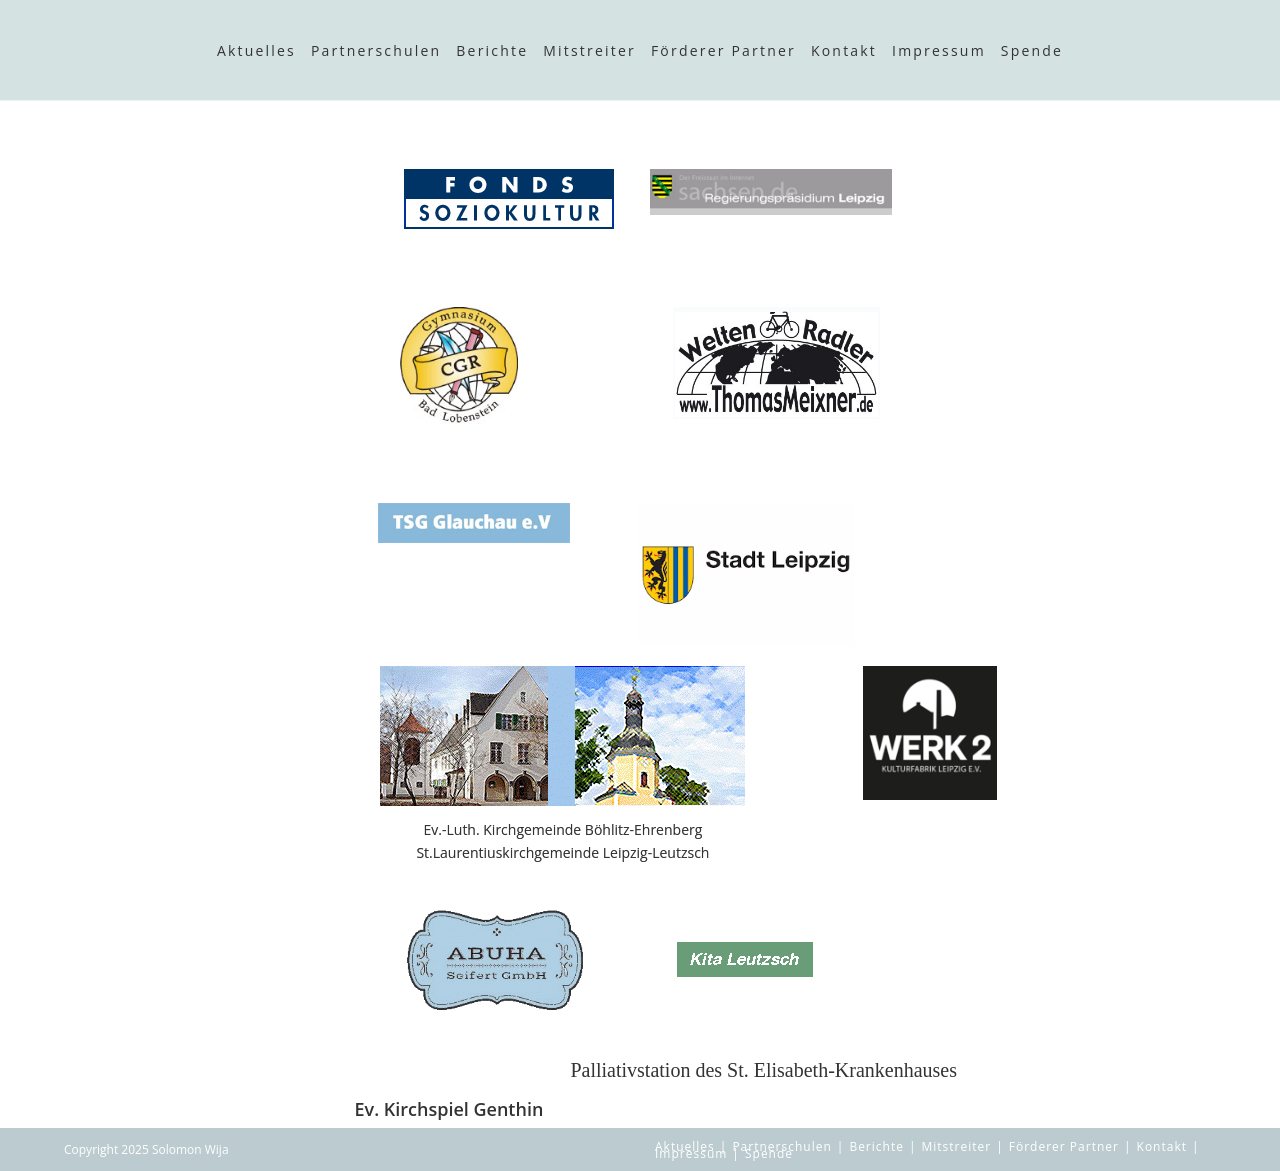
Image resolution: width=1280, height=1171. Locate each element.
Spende (1032, 50)
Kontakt (844, 50)
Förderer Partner (723, 50)
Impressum (939, 50)
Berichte (492, 50)
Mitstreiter (589, 50)
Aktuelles (256, 50)
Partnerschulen (376, 50)
